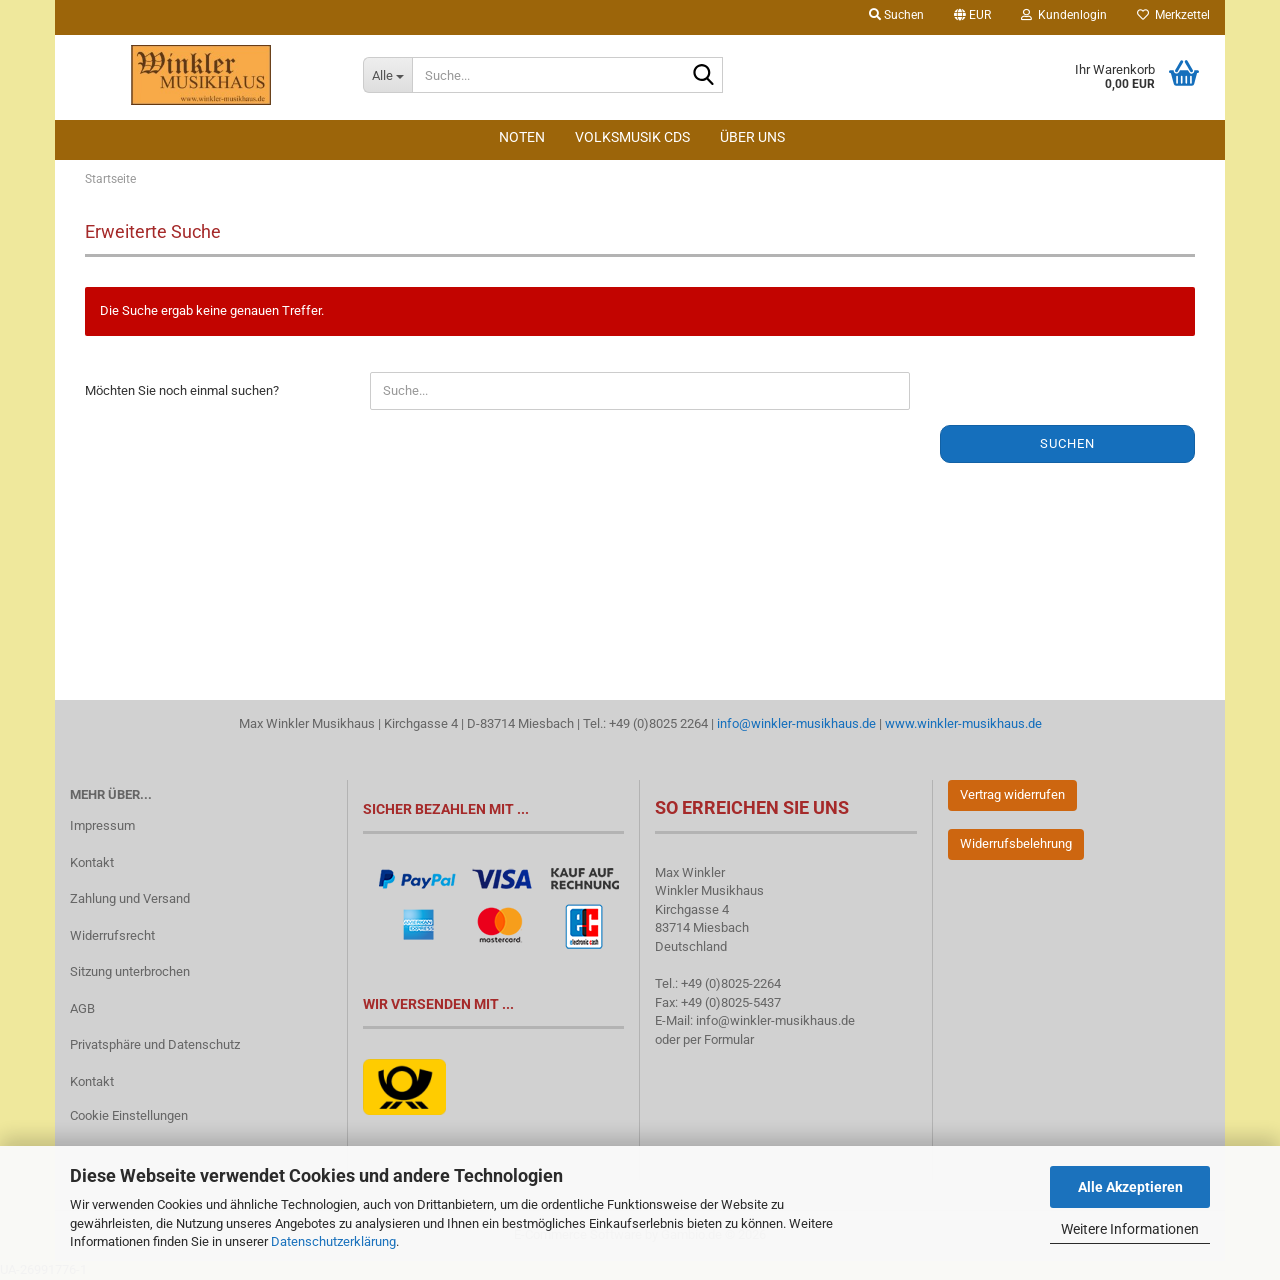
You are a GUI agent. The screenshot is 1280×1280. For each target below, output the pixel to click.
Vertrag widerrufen (1012, 794)
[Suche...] (387, 75)
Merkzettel (1173, 15)
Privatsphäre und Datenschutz (155, 1044)
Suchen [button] (896, 15)
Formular (729, 1039)
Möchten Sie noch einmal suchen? (182, 390)
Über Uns (752, 137)
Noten (522, 137)
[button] (972, 17)
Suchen (1067, 443)
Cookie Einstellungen (129, 1115)
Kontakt (92, 862)
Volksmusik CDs (632, 137)
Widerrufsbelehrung (1016, 843)
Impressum (102, 825)
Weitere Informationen (1130, 1229)
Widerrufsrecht (112, 935)
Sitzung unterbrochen (130, 971)
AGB (82, 1008)
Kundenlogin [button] (1064, 15)
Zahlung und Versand (130, 898)
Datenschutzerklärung (333, 1241)
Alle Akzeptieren (1130, 1187)
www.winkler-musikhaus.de (963, 723)
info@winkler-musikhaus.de (795, 723)
